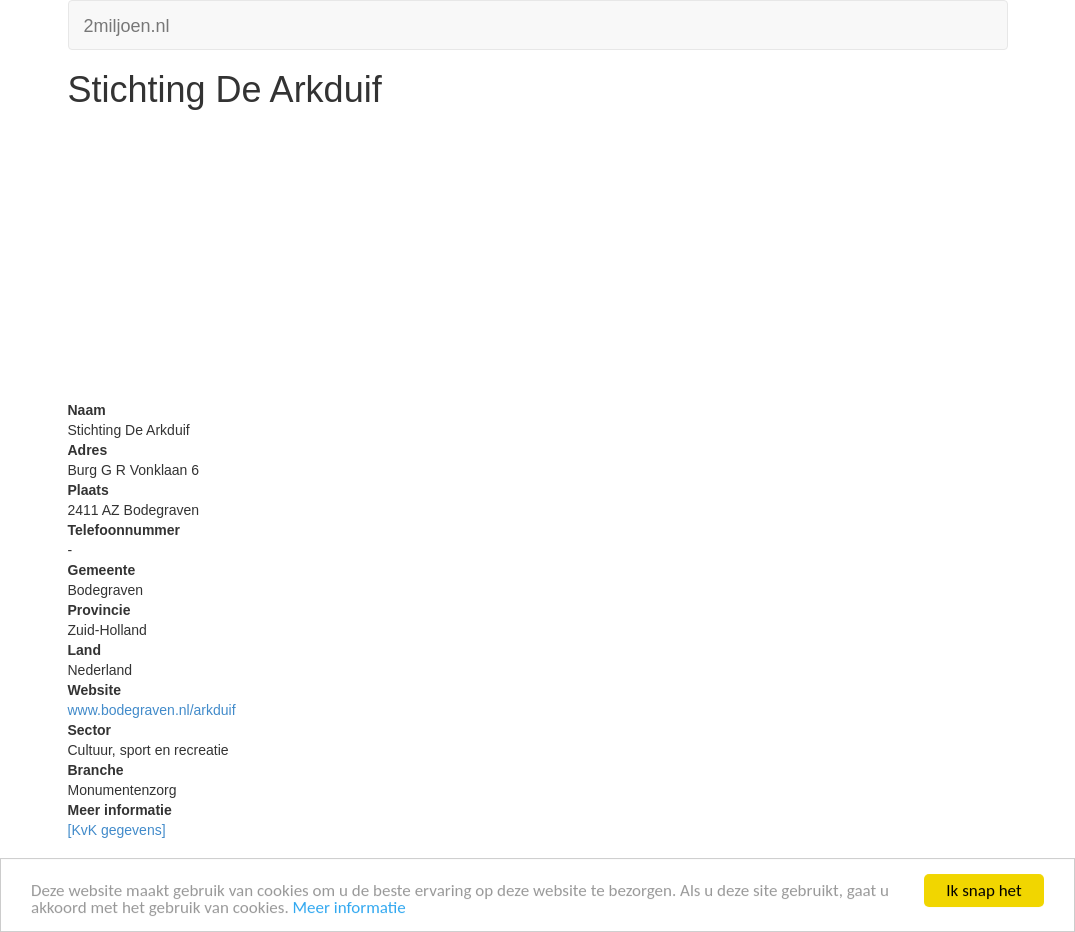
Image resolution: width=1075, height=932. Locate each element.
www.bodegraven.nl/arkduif (152, 710)
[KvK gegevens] (117, 830)
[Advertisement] (538, 260)
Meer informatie (349, 908)
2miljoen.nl (127, 23)
